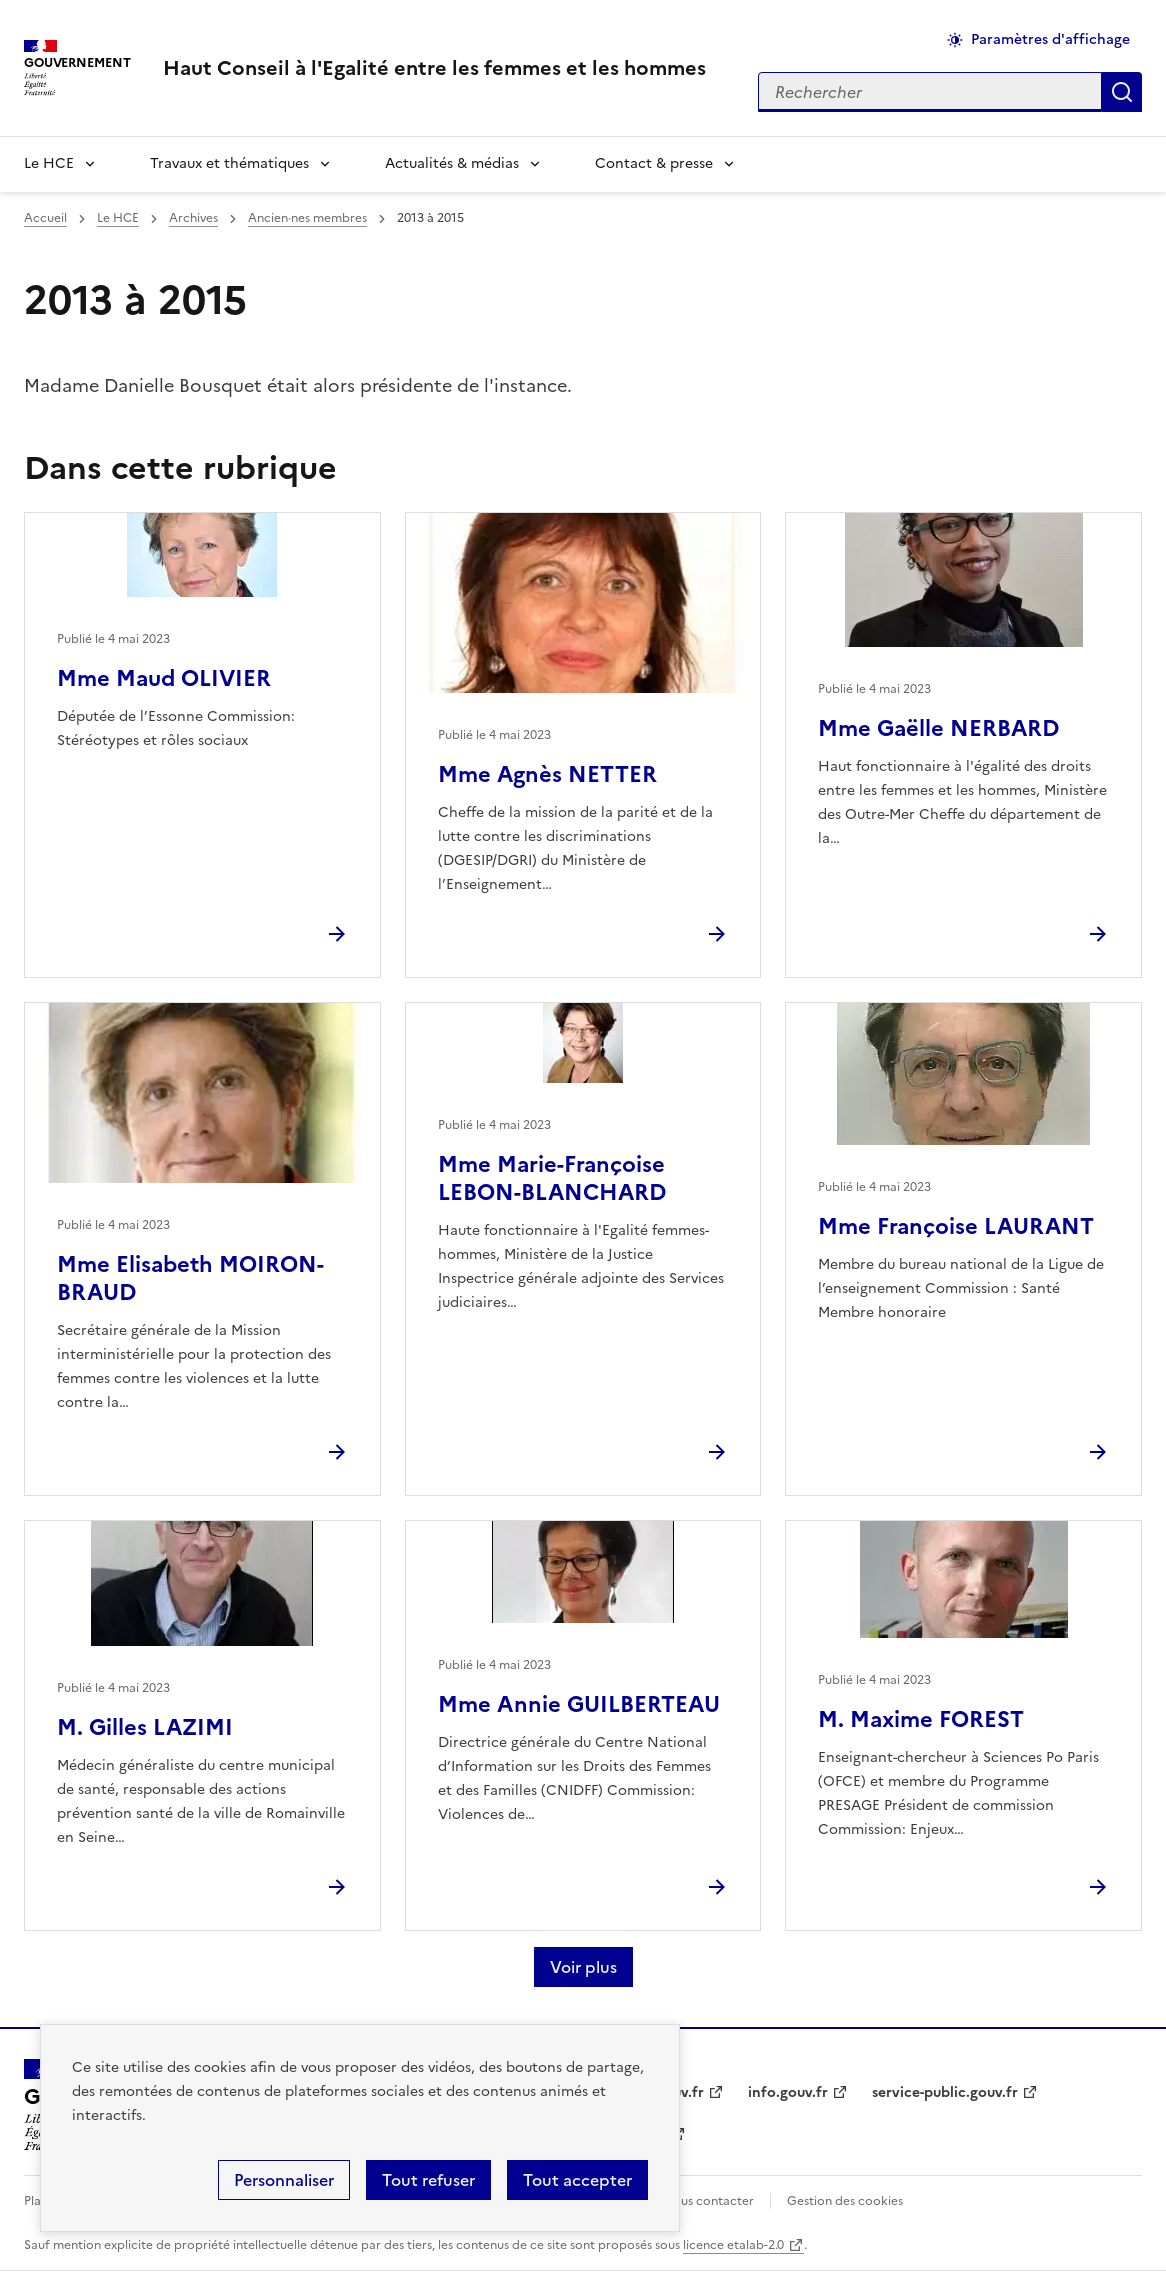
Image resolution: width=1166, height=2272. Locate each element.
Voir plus (583, 1967)
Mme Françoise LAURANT (956, 1226)
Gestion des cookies (845, 2201)
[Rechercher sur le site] (930, 92)
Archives (193, 218)
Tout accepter (577, 2180)
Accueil (45, 218)
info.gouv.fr (788, 2092)
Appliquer (1122, 92)
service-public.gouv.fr (945, 2092)
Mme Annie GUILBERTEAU (579, 1704)
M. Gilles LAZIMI (145, 1727)
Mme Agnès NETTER (547, 774)
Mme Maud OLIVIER (164, 678)
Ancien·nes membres (307, 218)
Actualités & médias (452, 163)
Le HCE (49, 163)
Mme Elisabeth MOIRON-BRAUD (190, 1278)
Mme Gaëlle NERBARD (938, 728)
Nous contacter (708, 2201)
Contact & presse (654, 163)
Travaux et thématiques (229, 163)
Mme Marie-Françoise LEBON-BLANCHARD (552, 1178)
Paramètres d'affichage (1050, 39)
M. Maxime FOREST (921, 1719)
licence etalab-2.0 (733, 2245)
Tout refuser (428, 2180)
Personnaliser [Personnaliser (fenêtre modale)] (284, 2180)
